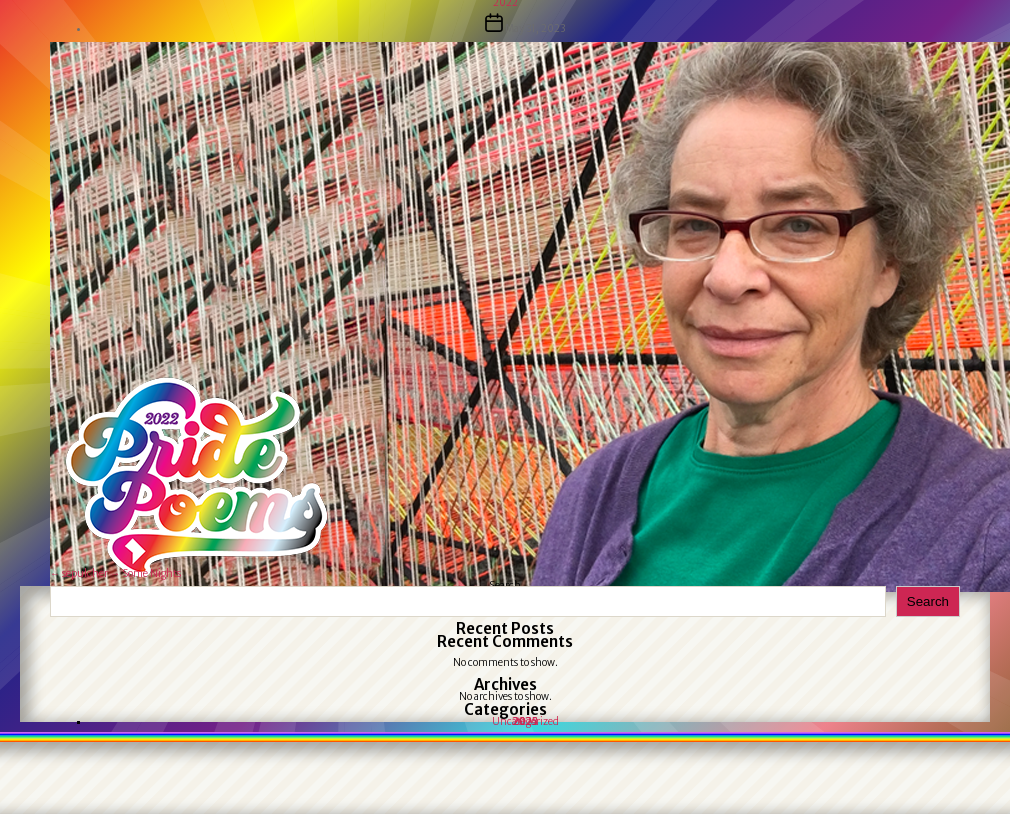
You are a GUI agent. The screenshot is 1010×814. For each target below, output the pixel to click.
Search (928, 601)
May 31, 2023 (535, 28)
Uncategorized (525, 721)
